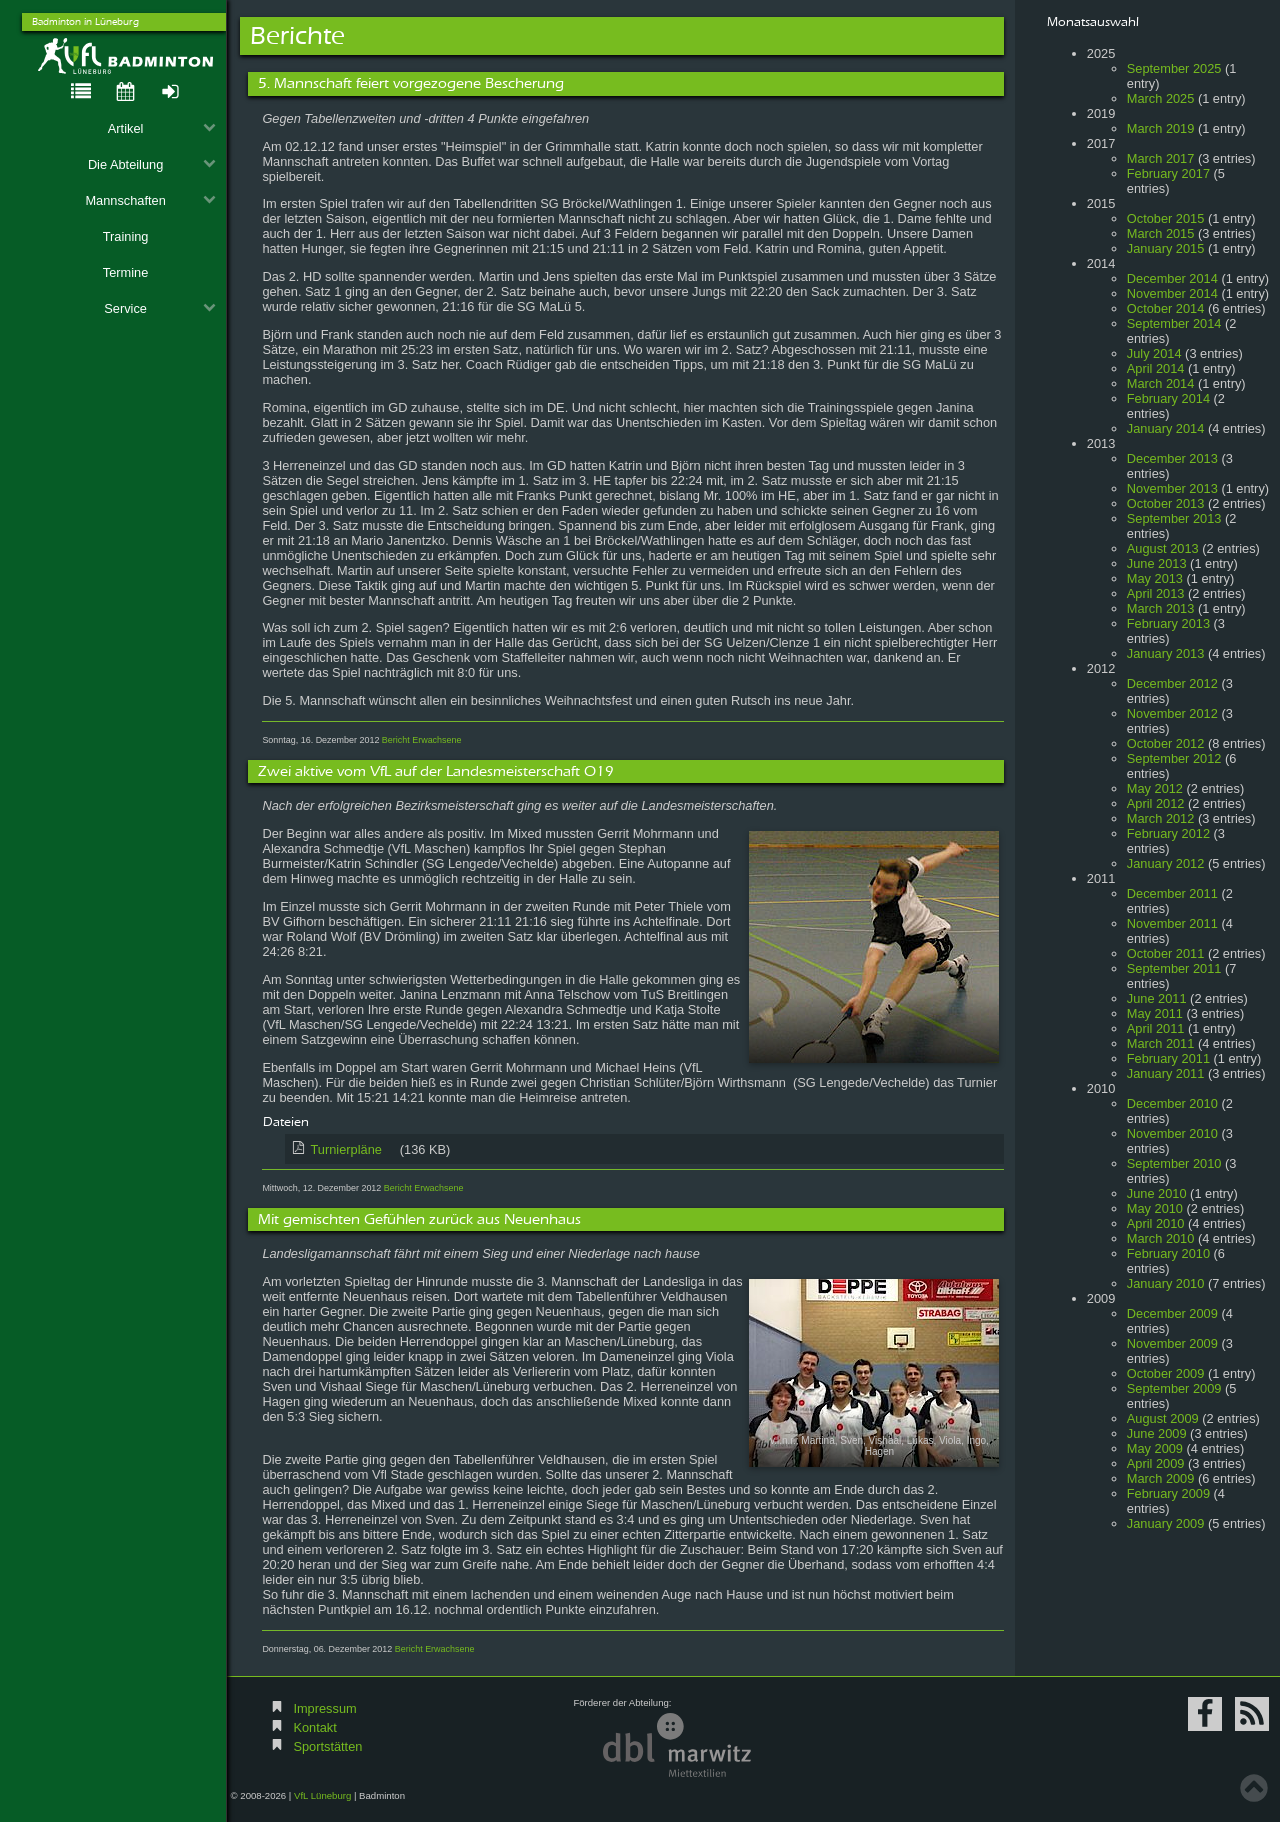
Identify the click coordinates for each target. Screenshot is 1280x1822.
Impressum (324, 1708)
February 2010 (1168, 1253)
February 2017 (1168, 173)
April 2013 (1156, 593)
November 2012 (1172, 713)
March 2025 (1161, 98)
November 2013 (1172, 488)
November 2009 (1172, 1343)
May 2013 (1155, 578)
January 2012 (1166, 863)
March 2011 (1161, 1043)
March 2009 (1161, 1478)
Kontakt (314, 1727)
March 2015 (1161, 233)
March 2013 (1161, 608)
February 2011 (1168, 1058)
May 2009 (1155, 1448)
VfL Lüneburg (322, 1795)
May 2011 (1155, 1013)
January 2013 (1166, 653)
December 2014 (1172, 278)
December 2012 (1172, 683)
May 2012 (1155, 788)
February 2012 (1168, 833)
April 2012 (1156, 803)
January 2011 (1166, 1073)
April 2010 (1156, 1223)
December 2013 (1172, 458)
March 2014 (1161, 383)
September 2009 (1174, 1388)
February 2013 (1168, 623)
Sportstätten (327, 1746)
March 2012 (1161, 818)
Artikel (162, 128)
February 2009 (1168, 1493)
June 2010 (1157, 1193)
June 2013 (1157, 563)
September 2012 (1174, 758)
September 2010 (1174, 1163)
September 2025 (1174, 68)
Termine (126, 272)
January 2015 (1166, 248)
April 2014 (1156, 368)
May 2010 (1155, 1208)
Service (159, 308)
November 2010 (1172, 1133)
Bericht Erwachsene (422, 740)
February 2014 (1168, 398)
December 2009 (1172, 1313)
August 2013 (1163, 548)
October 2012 (1166, 743)
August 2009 (1163, 1418)
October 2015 (1166, 218)
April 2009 (1156, 1463)
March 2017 (1161, 158)
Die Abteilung (152, 164)
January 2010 (1166, 1283)
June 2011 (1157, 998)
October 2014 (1166, 308)
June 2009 (1157, 1433)
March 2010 (1161, 1238)
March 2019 (1161, 128)
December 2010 (1172, 1103)
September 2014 (1174, 323)
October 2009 (1166, 1373)
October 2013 (1166, 503)
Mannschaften (150, 200)
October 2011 (1166, 953)
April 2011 (1156, 1028)
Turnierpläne (378, 1149)
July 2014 (1154, 353)
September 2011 (1174, 968)
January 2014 (1166, 428)
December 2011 (1172, 893)
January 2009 (1166, 1523)
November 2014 (1172, 293)
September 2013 (1174, 518)
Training (126, 236)
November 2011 (1172, 923)
